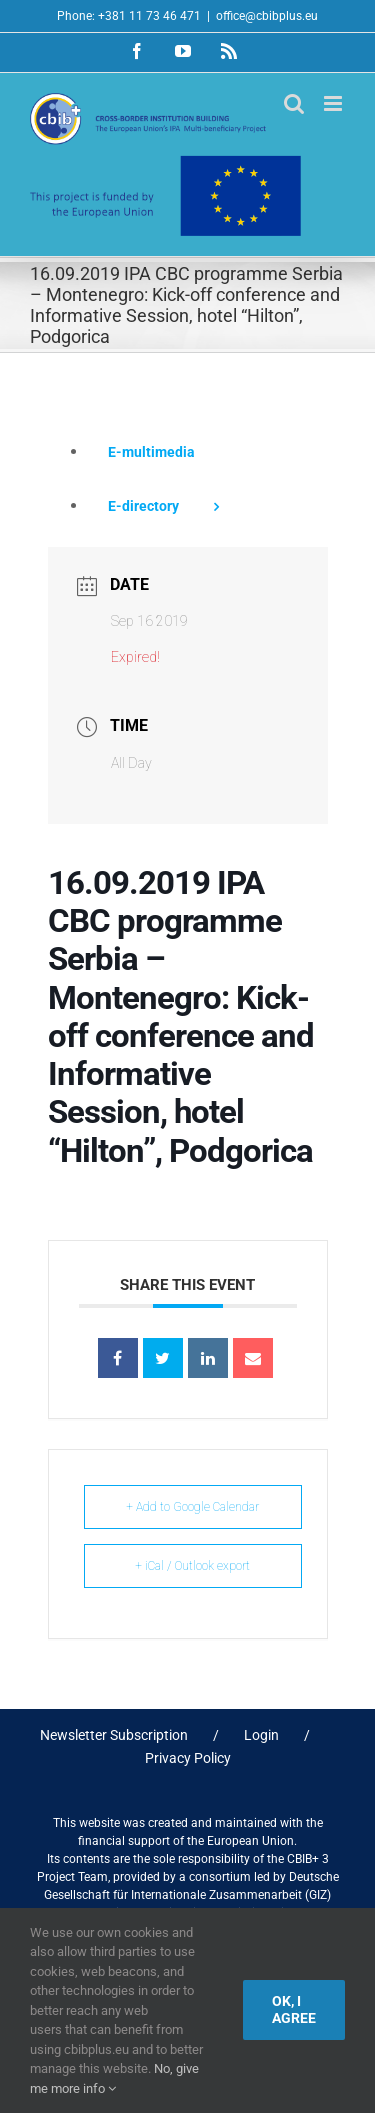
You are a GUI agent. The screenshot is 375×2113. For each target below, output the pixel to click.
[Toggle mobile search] (294, 103)
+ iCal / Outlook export (192, 1566)
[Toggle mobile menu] (334, 103)
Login (261, 1735)
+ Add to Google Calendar (192, 1507)
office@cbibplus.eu (267, 16)
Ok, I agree (294, 2009)
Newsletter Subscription (114, 1735)
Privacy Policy (188, 1758)
